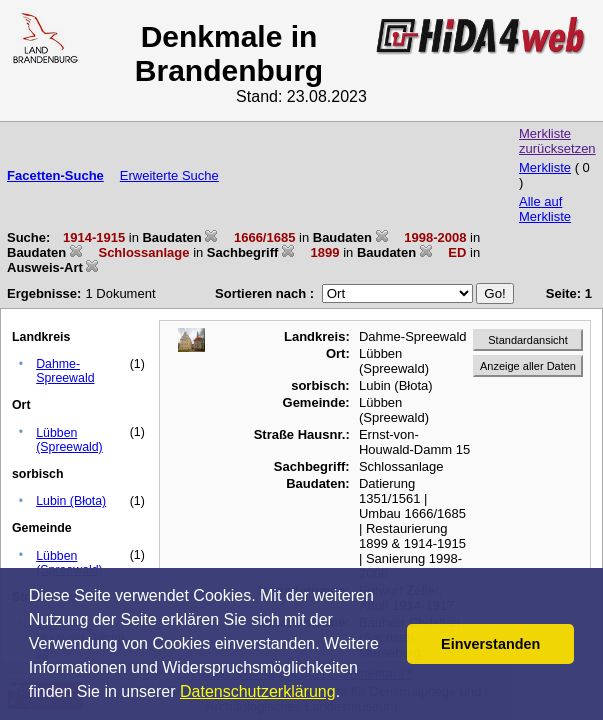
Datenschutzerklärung (258, 691)
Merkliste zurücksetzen (557, 141)
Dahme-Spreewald (65, 371)
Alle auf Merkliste (545, 209)
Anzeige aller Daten (528, 366)
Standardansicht (528, 340)
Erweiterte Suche (169, 175)
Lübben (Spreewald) (69, 440)
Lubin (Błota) (71, 501)
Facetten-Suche (55, 175)
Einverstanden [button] (490, 644)
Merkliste (545, 167)
